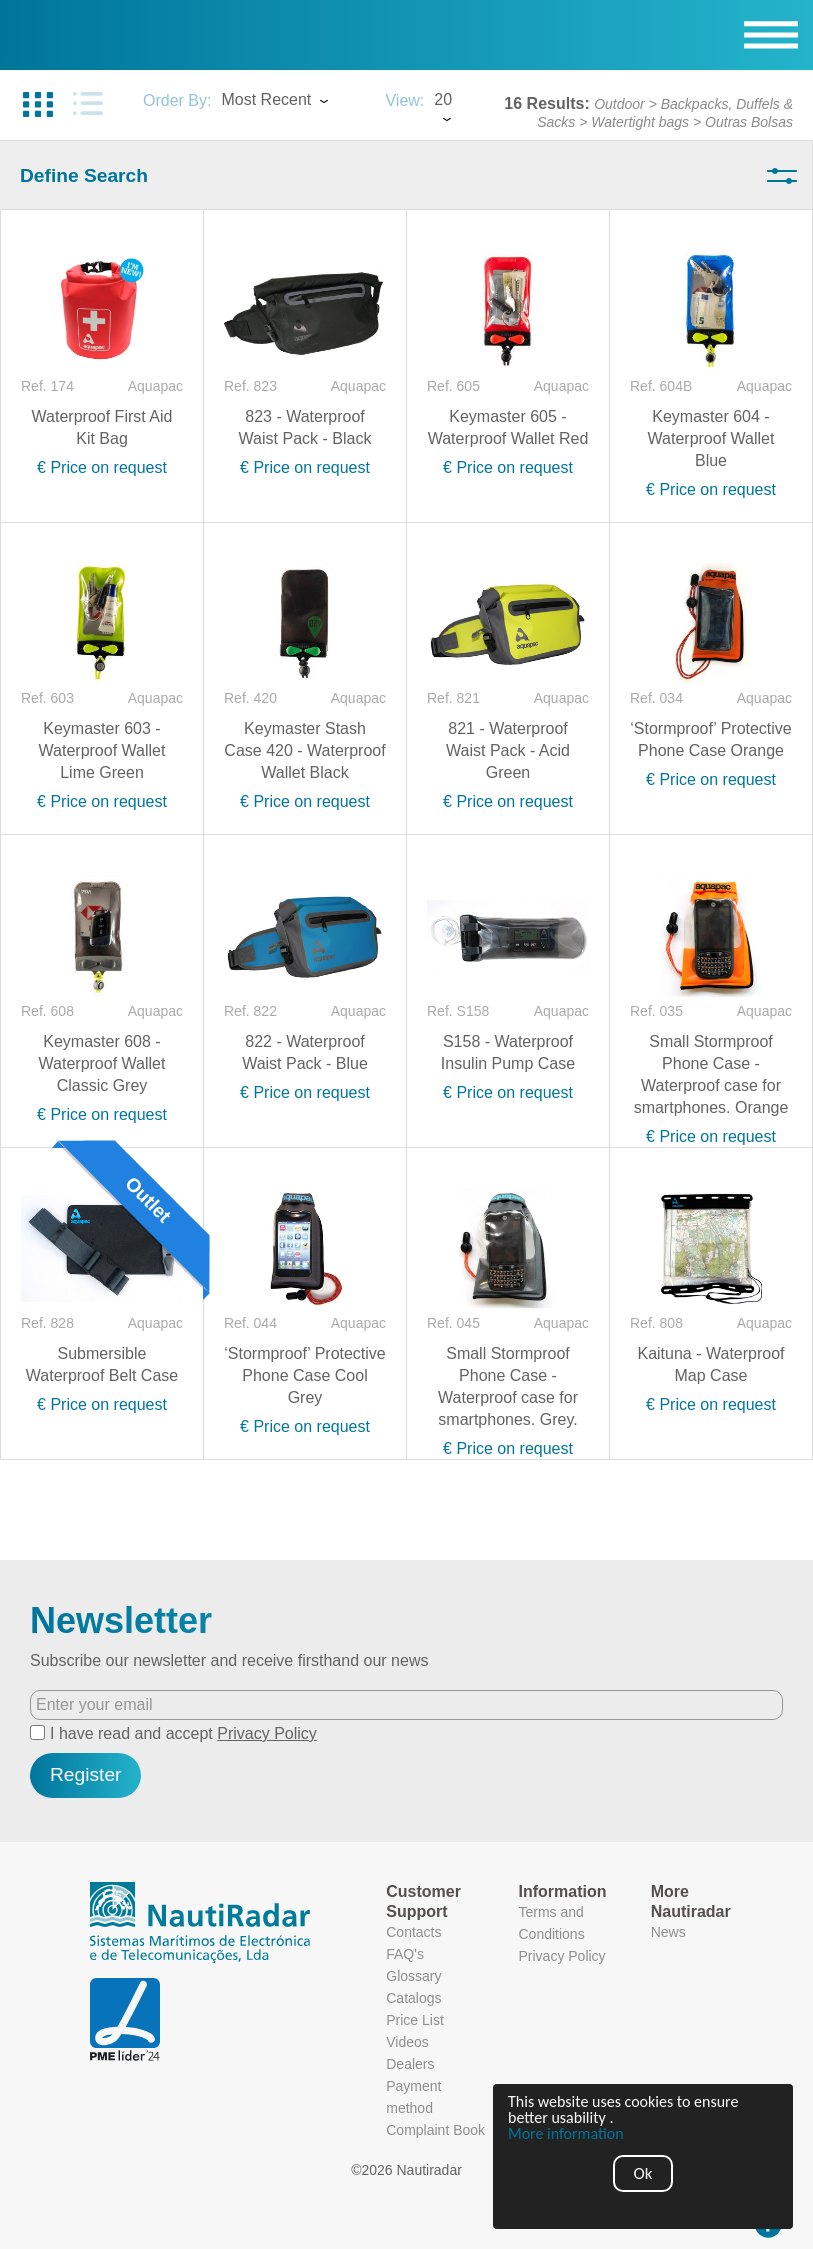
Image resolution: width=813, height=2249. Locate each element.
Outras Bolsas (749, 122)
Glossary (413, 1976)
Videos (407, 2042)
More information (567, 2134)
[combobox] (293, 102)
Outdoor (619, 104)
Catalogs (413, 1998)
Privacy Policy (267, 1733)
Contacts (413, 1932)
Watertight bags (640, 122)
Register (85, 1774)
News (668, 1932)
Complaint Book (435, 2130)
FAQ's (405, 1954)
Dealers (410, 2064)
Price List (415, 2020)
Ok (643, 2173)
